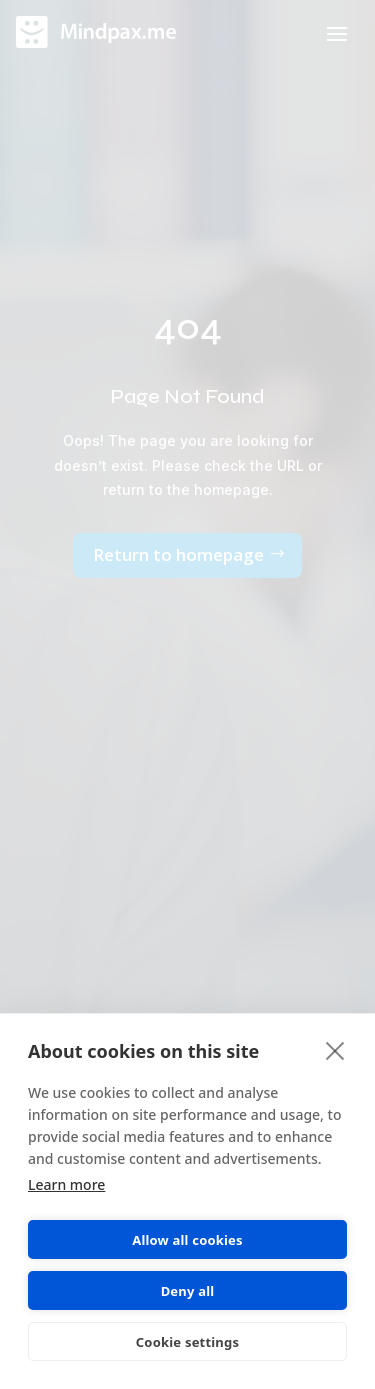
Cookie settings (187, 1342)
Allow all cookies (187, 1240)
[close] (335, 1050)
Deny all (188, 1291)
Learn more (66, 1184)
